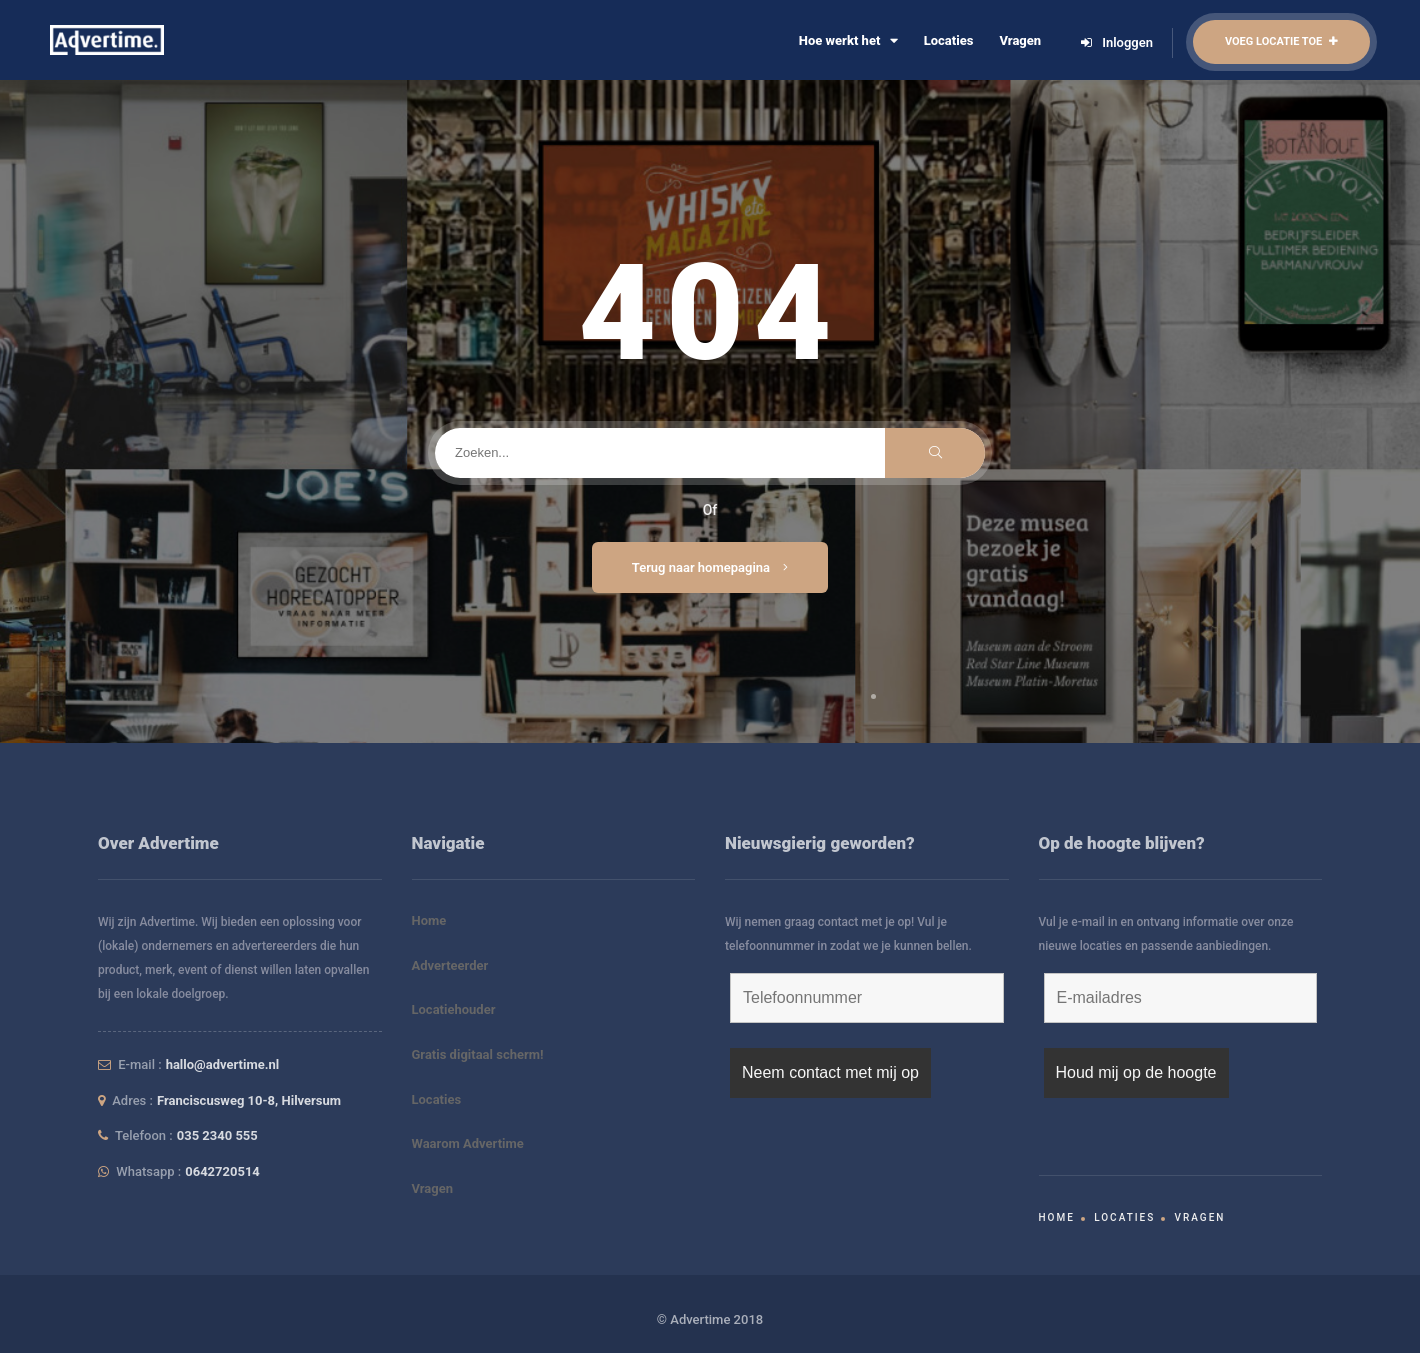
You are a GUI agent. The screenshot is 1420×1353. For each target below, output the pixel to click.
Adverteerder (450, 965)
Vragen (1020, 40)
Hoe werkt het (848, 40)
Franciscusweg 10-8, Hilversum (249, 1100)
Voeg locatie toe (1281, 41)
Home (429, 920)
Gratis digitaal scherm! (478, 1054)
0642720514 (222, 1171)
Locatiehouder (454, 1009)
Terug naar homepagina (710, 567)
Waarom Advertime (468, 1143)
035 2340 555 (217, 1135)
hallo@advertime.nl (223, 1064)
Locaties (949, 40)
